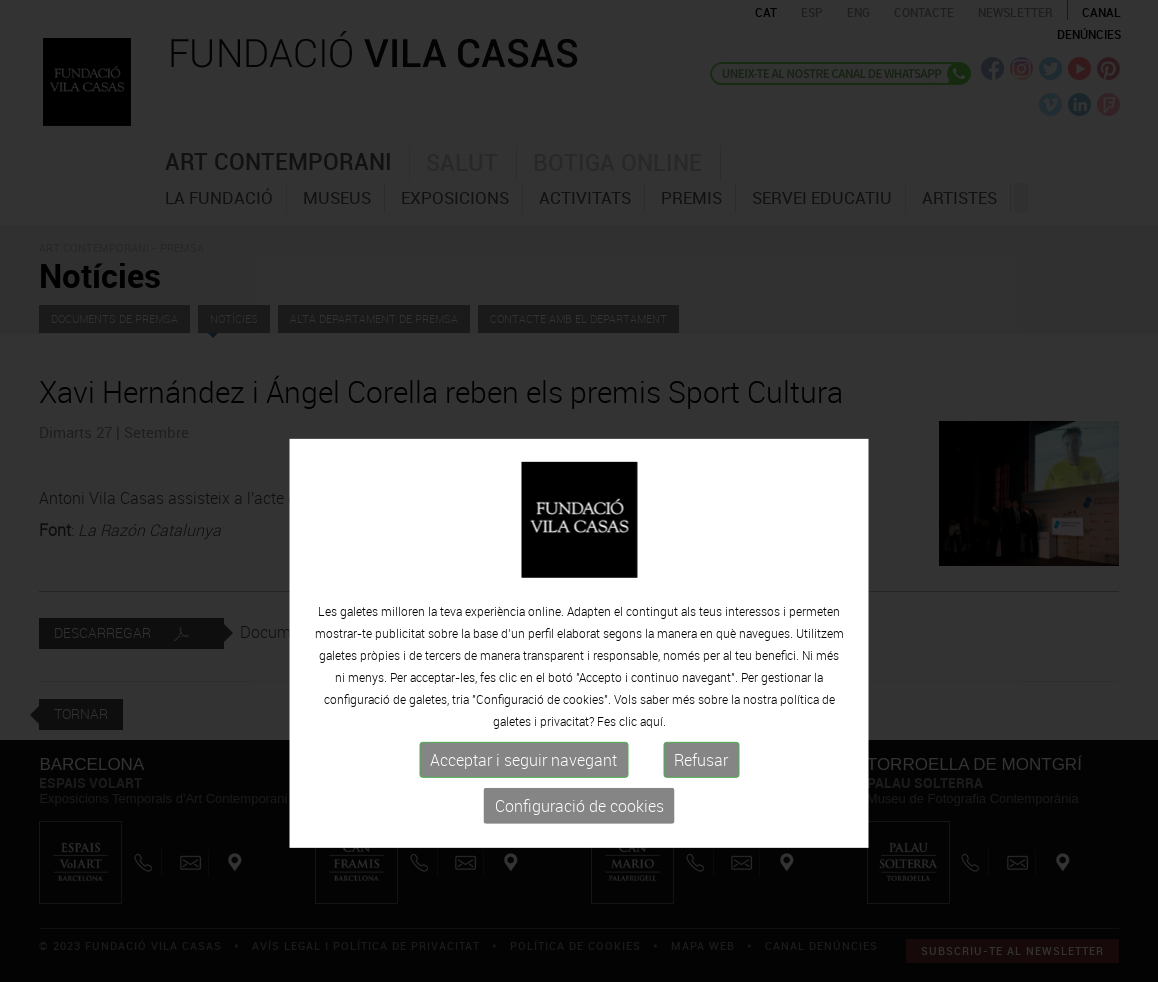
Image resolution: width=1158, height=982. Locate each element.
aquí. (653, 770)
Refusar (701, 809)
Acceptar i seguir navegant (523, 809)
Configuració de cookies (579, 855)
